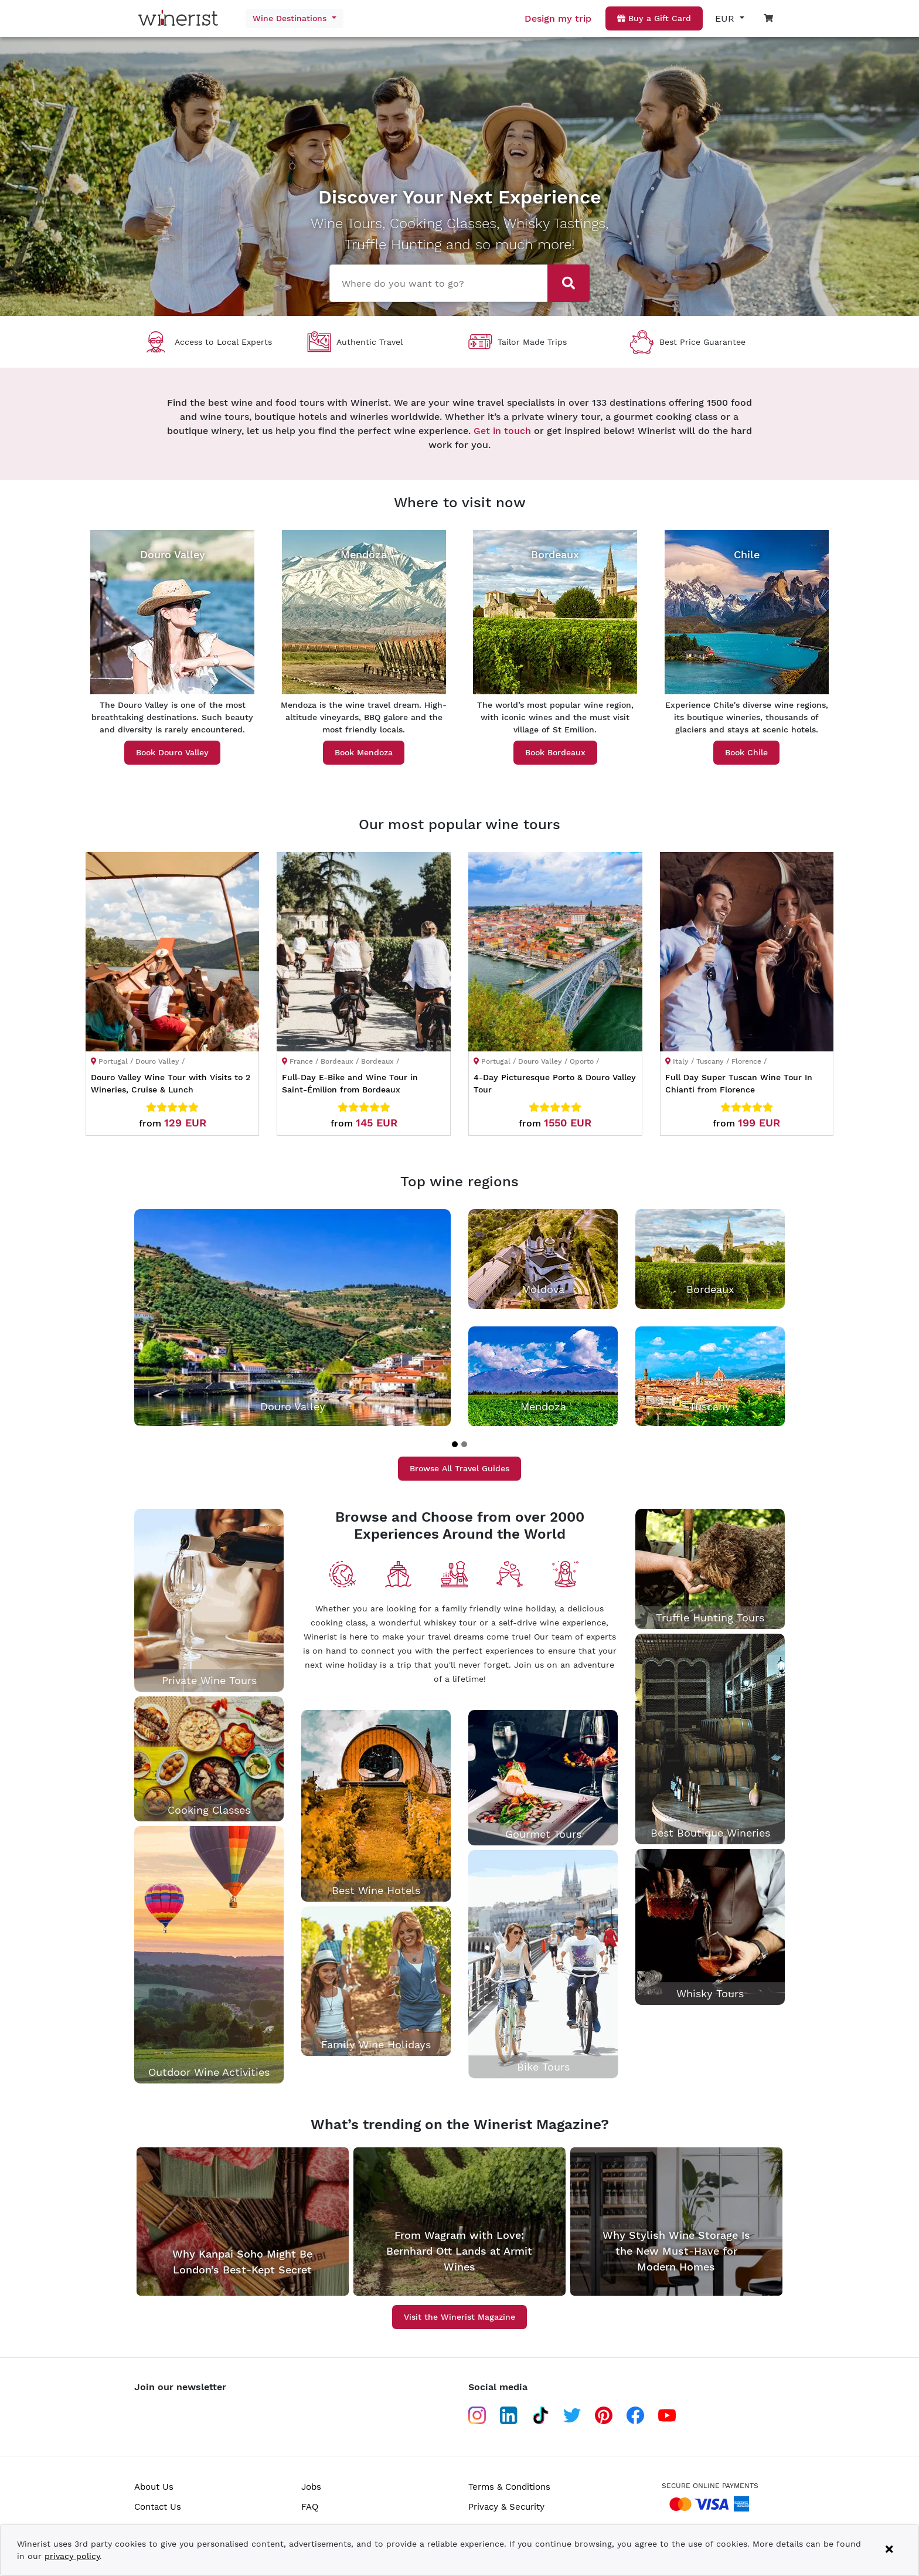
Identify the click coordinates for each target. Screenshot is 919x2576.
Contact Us (157, 2507)
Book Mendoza (364, 752)
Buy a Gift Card (654, 18)
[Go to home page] (181, 18)
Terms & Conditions (509, 2487)
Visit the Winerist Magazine (459, 2317)
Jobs (311, 2487)
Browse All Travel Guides (459, 1468)
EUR (726, 18)
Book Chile (746, 752)
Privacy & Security (506, 2507)
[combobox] (434, 282)
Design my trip (558, 18)
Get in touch (502, 430)
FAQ (309, 2507)
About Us (153, 2487)
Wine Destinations (291, 18)
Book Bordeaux (555, 752)
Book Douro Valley (172, 752)
